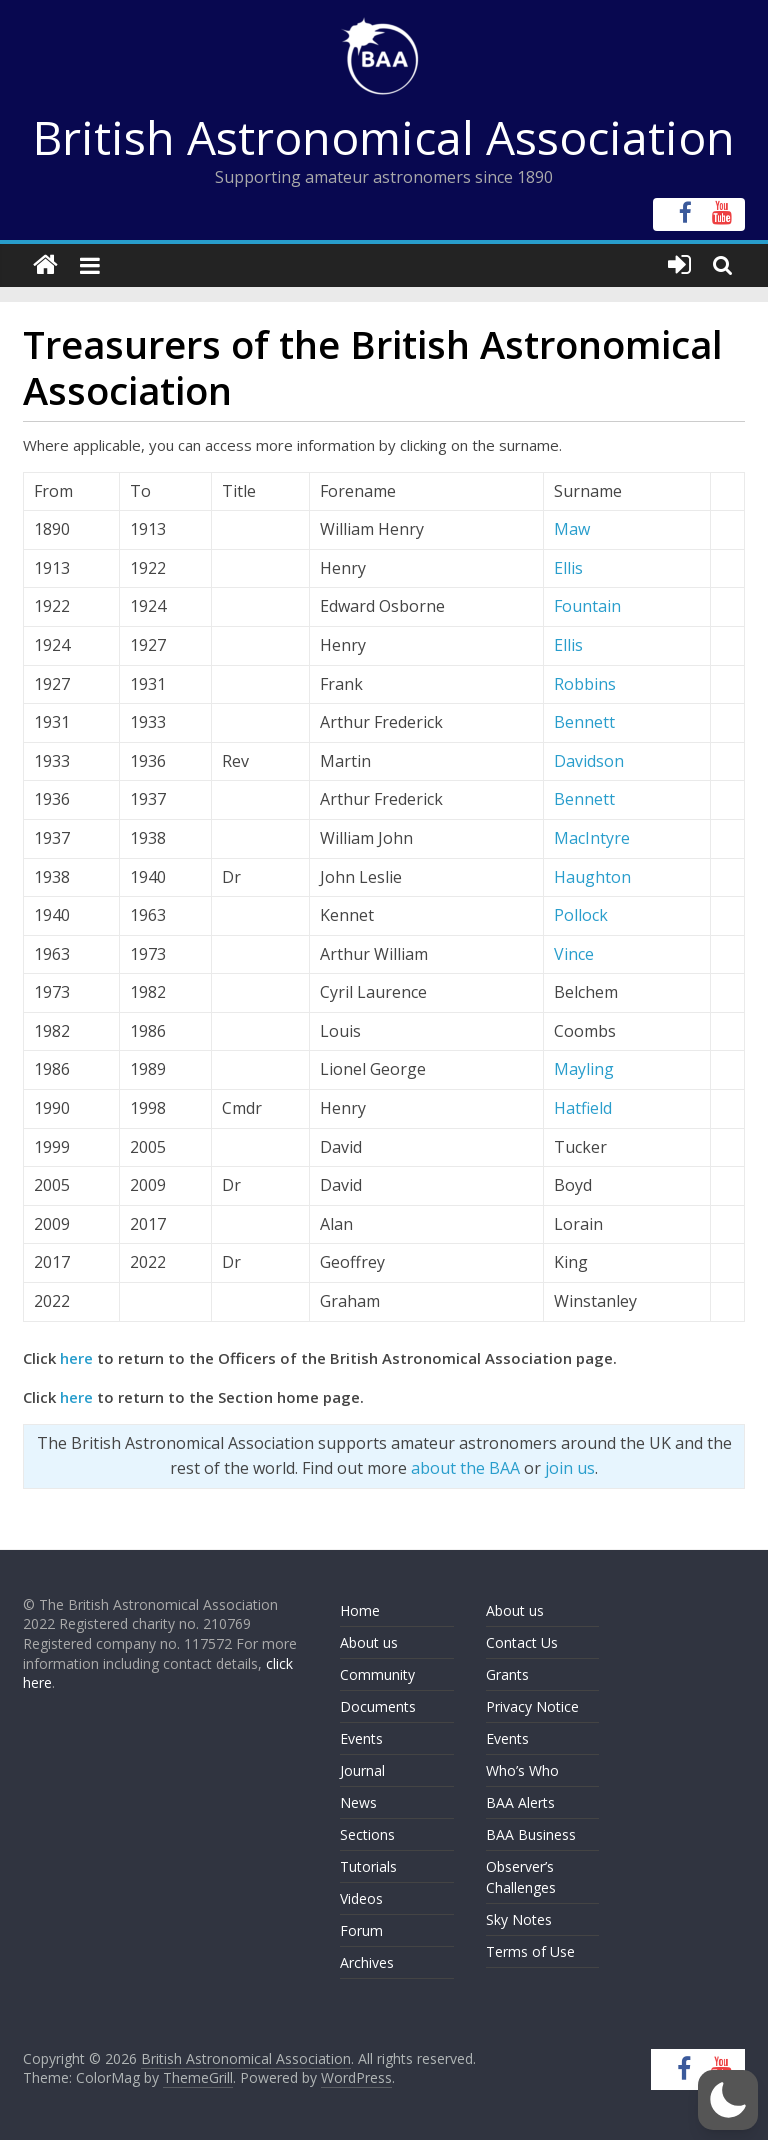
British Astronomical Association (384, 137)
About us (369, 1642)
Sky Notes (519, 1919)
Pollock (581, 915)
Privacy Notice (532, 1706)
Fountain (587, 606)
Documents (378, 1706)
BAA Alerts (520, 1802)
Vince (574, 954)
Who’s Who (522, 1770)
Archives (367, 1962)
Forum (361, 1930)
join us (570, 1468)
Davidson (589, 761)
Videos (361, 1898)
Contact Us (522, 1642)
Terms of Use (530, 1951)
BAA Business (531, 1834)
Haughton (592, 877)
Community (377, 1674)
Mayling (584, 1069)
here (76, 1358)
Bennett (584, 722)
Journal (362, 1770)
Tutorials (368, 1866)
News (358, 1802)
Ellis (568, 568)
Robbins (585, 684)
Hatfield (583, 1108)
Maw (572, 529)
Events (361, 1738)
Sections (367, 1834)
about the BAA (465, 1468)
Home (360, 1610)
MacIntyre (592, 838)
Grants (507, 1674)
